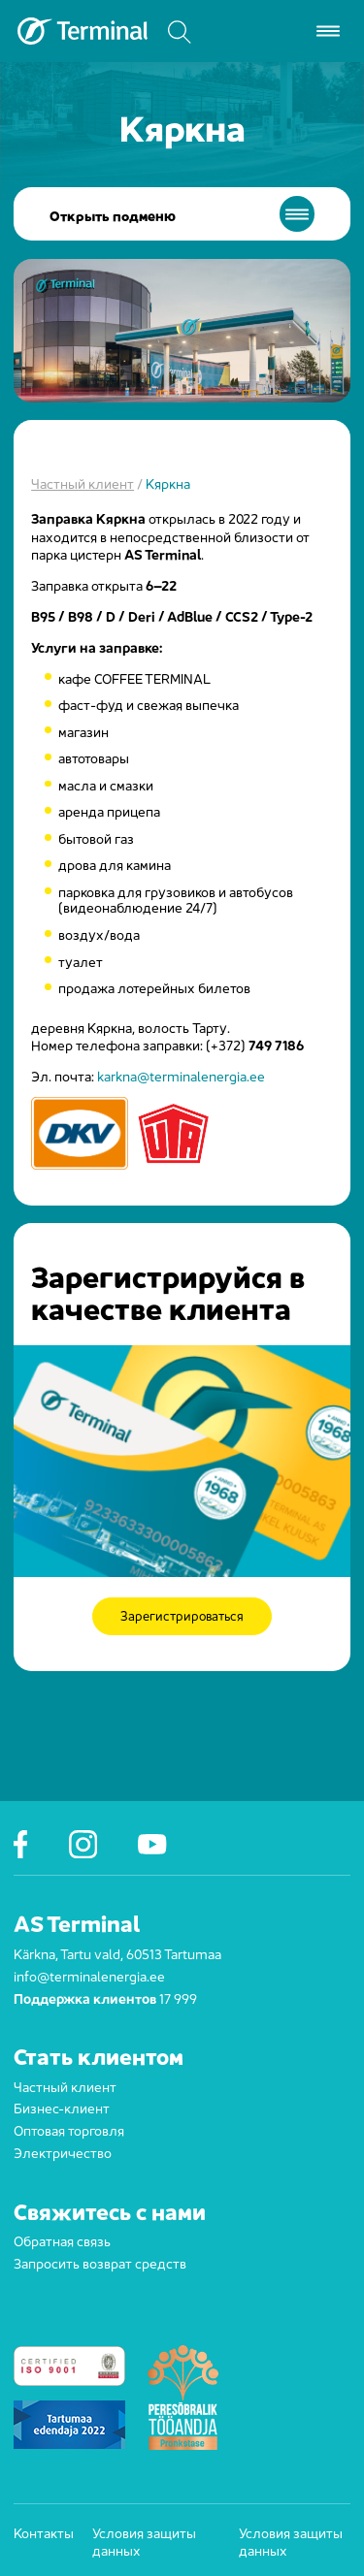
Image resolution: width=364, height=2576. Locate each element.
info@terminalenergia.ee (89, 1974)
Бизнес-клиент (62, 2106)
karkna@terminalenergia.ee (181, 1074)
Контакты (35, 2532)
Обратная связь (62, 2239)
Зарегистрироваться (181, 1616)
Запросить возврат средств (100, 2261)
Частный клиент (82, 482)
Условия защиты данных (144, 2541)
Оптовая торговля (69, 2129)
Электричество (63, 2151)
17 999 (178, 1997)
